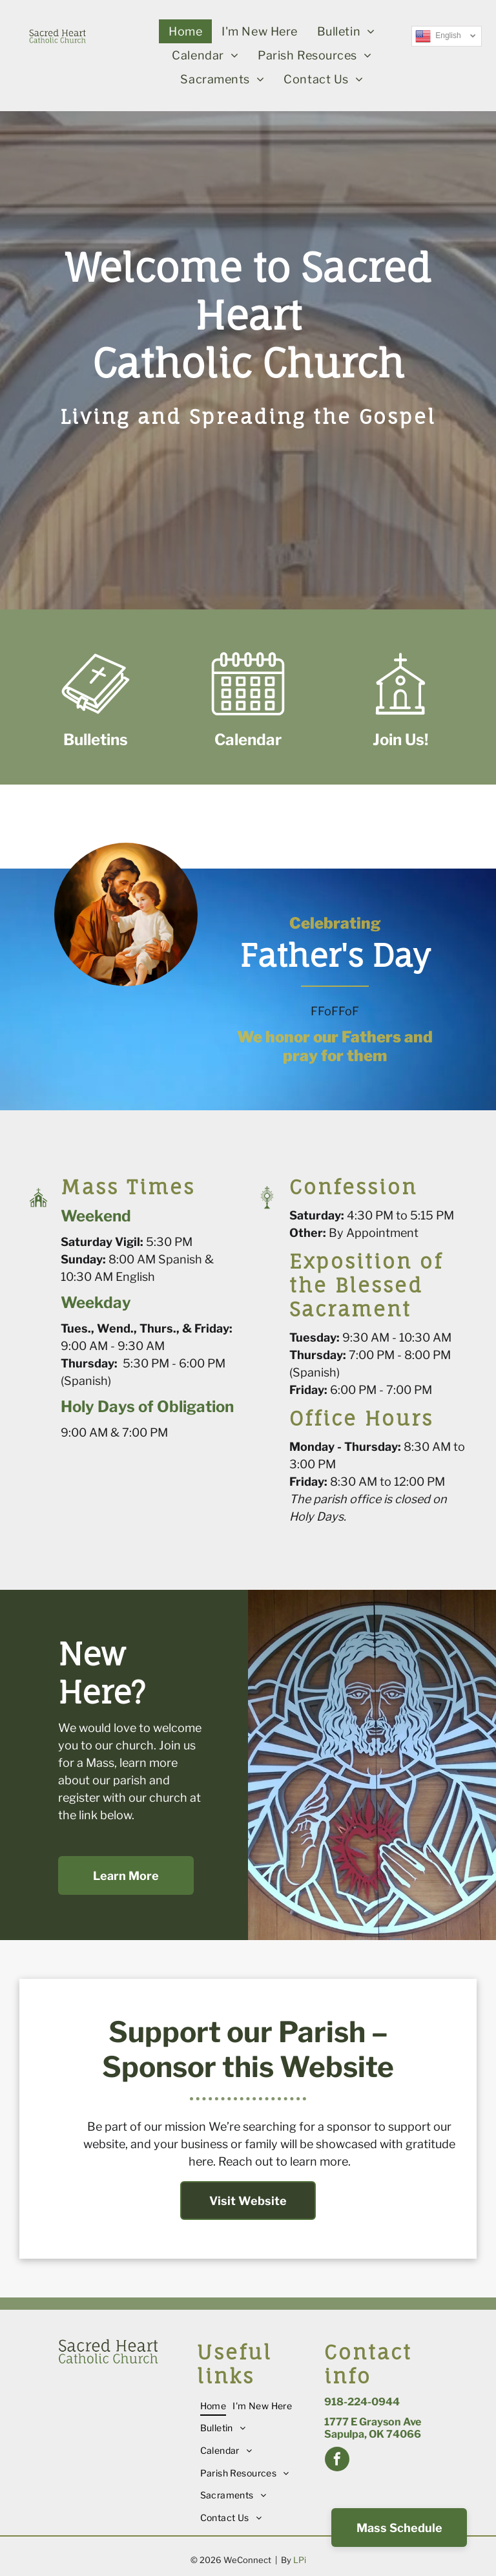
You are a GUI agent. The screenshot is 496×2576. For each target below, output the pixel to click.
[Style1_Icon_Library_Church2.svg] (400, 718)
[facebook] (337, 2461)
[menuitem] (185, 31)
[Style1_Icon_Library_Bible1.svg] (95, 718)
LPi (299, 2560)
